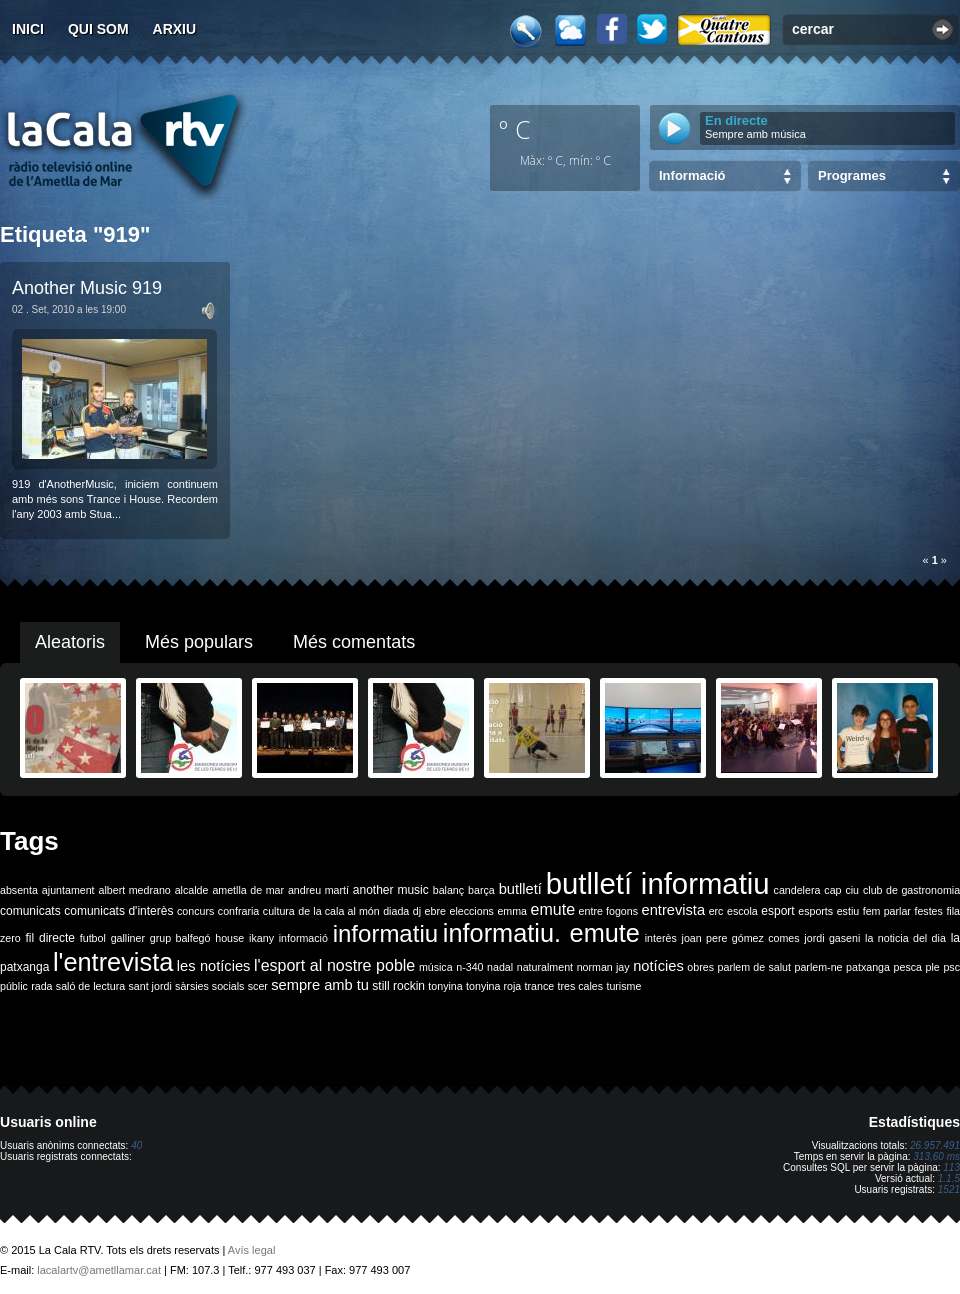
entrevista (674, 910)
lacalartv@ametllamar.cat (99, 1270)
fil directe (50, 938)
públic (14, 986)
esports (815, 911)
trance (540, 986)
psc (951, 967)
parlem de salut (754, 967)
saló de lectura (90, 986)
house (229, 938)
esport (777, 911)
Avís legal (252, 1250)
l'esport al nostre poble (334, 965)
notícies (658, 966)
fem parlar (887, 911)
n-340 (469, 967)
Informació (692, 175)
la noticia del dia (905, 938)
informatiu (385, 933)
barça (481, 890)
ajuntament (68, 890)
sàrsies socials (209, 986)
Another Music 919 (87, 288)
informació (303, 938)
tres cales (580, 986)
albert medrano (135, 890)
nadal (500, 967)
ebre (435, 911)
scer (258, 986)
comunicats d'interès (118, 911)
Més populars (199, 642)
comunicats (30, 911)
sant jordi (150, 986)
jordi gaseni (832, 938)
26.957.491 (935, 1145)
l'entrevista (113, 962)
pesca (908, 967)
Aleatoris (70, 642)
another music (391, 890)
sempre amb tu (320, 985)
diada (396, 911)
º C (515, 129)
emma (512, 911)
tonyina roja (493, 986)
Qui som (98, 29)
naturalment (545, 967)
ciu (852, 890)
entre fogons (608, 911)
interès (661, 938)
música (436, 967)
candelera (797, 890)
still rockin (398, 986)
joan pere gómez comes (741, 938)
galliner (128, 938)
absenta (19, 890)
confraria (238, 911)
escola (742, 911)
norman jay (603, 967)
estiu (848, 911)
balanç (448, 890)
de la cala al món (338, 911)
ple (933, 967)
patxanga (868, 967)
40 (136, 1145)
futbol (93, 938)
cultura (279, 911)
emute (553, 909)
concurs (195, 911)
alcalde (192, 890)
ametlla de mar (248, 890)
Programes (852, 175)
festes (928, 911)
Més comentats (354, 642)
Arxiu (175, 29)
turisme (623, 986)
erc (716, 911)
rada (41, 986)
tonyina (445, 986)
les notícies (214, 966)
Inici (28, 29)
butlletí (520, 889)
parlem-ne (819, 967)
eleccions (471, 911)
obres (700, 967)
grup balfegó (180, 938)
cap (832, 890)
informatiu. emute (541, 933)
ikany (261, 938)
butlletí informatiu (658, 883)
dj (417, 911)
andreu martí (318, 890)
